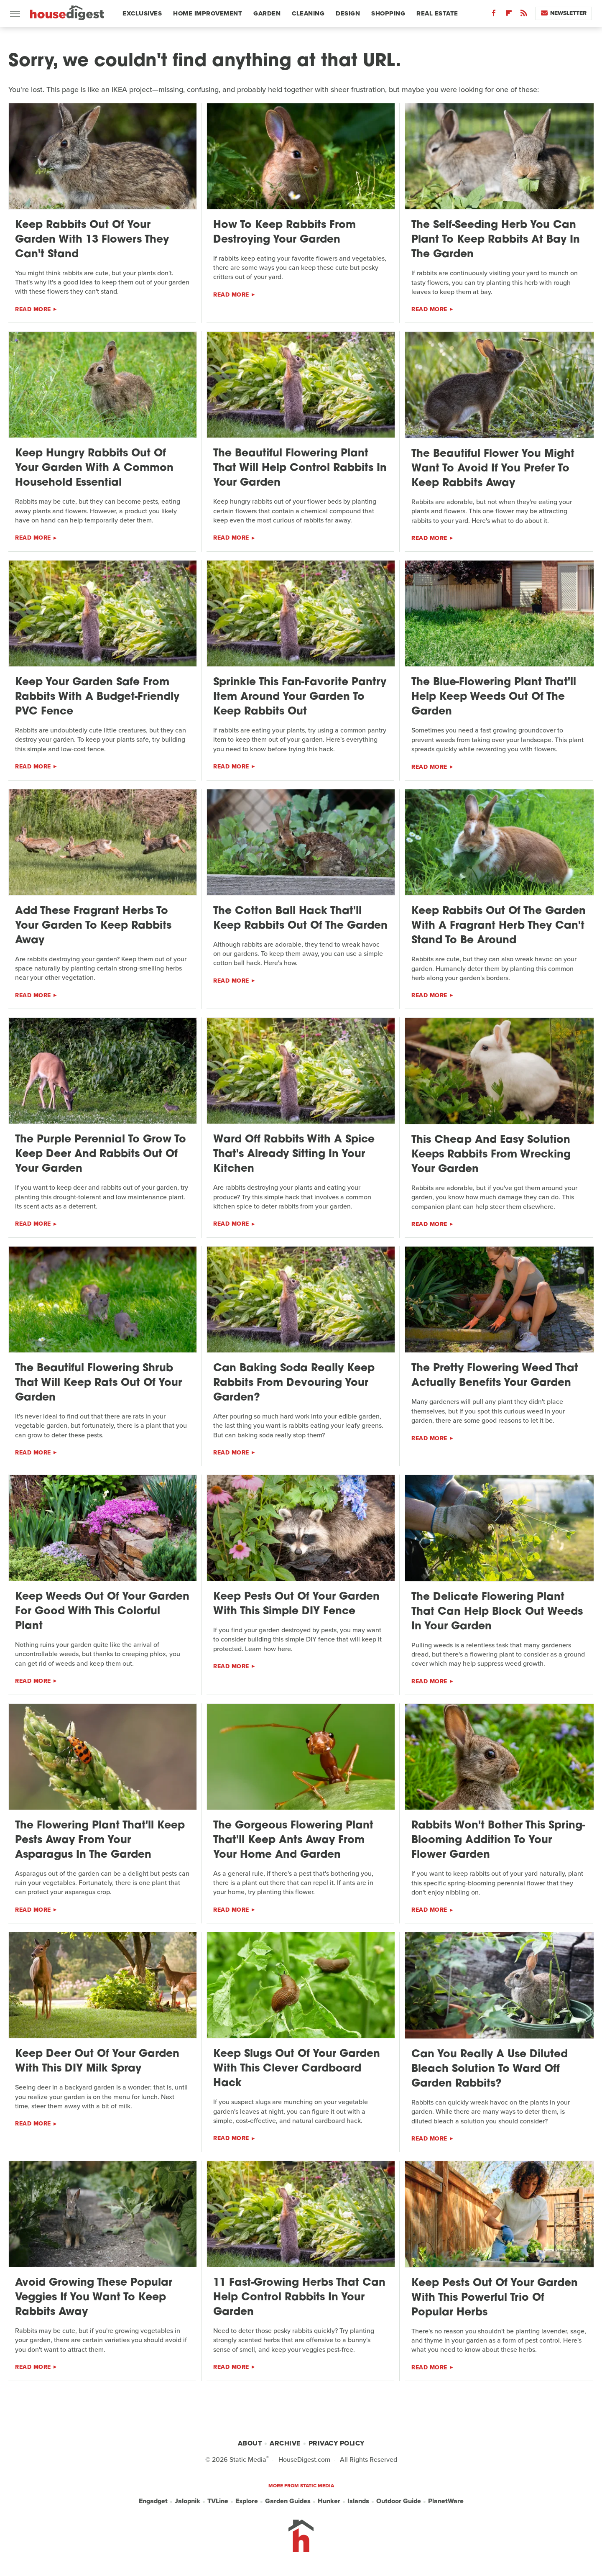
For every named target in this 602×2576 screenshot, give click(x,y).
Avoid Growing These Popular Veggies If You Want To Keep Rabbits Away (93, 2297)
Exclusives (142, 13)
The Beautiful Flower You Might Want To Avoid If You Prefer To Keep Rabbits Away (492, 469)
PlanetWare (446, 2501)
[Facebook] (493, 15)
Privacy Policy (337, 2443)
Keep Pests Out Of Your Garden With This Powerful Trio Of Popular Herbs (494, 2298)
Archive (285, 2443)
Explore (246, 2501)
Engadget (153, 2501)
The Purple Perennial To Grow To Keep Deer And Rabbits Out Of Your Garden (100, 1154)
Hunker (329, 2501)
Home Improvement (207, 13)
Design (348, 13)
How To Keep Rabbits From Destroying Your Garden (284, 232)
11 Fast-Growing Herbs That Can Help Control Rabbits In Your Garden (299, 2297)
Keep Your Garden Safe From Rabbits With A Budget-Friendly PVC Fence (97, 697)
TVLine (217, 2501)
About (250, 2443)
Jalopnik (187, 2501)
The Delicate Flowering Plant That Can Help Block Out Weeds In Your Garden (497, 1612)
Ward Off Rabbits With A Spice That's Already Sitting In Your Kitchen (294, 1154)
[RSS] (523, 15)
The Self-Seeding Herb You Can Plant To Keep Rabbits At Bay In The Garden (495, 240)
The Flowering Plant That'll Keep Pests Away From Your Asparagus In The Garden (100, 1840)
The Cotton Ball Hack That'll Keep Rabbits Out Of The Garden (300, 918)
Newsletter (564, 13)
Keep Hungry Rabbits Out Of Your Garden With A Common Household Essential (94, 468)
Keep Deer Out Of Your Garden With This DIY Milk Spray (97, 2061)
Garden (267, 13)
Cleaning (308, 13)
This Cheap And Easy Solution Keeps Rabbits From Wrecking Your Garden (491, 1155)
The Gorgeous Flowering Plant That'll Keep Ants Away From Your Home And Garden (293, 1840)
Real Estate (437, 13)
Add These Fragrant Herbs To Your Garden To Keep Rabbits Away (93, 926)
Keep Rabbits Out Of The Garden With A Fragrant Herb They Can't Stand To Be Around (498, 926)
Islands (358, 2501)
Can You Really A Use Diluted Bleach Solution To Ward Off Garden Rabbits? (489, 2069)
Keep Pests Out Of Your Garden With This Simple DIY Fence (296, 1604)
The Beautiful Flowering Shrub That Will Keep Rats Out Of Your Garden (98, 1383)
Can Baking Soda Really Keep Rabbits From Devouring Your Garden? (294, 1383)
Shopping (388, 13)
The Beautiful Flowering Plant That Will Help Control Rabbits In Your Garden (300, 468)
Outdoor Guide (398, 2501)
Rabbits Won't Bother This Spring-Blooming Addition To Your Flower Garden (498, 1840)
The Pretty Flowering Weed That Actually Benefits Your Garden (494, 1375)
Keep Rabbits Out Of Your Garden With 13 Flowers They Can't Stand (92, 240)
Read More (33, 309)
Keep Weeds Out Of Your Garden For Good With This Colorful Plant (102, 1611)
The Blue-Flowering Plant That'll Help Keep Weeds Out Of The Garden (493, 697)
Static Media (248, 2459)
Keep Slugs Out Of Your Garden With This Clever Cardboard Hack (296, 2069)
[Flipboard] (508, 15)
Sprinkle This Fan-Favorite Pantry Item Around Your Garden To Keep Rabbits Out (299, 697)
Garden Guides (288, 2501)
